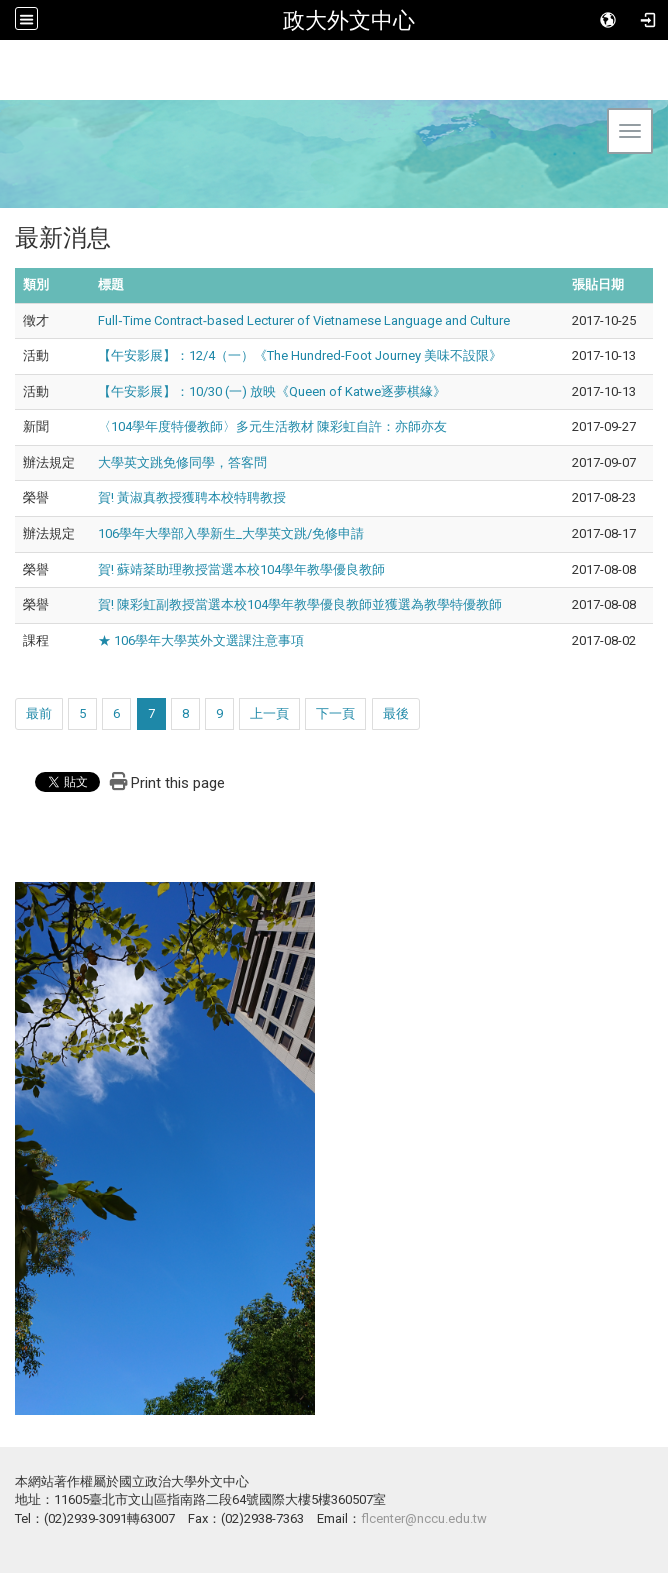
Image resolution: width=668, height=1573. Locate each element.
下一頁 (335, 713)
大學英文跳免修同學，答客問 (182, 462)
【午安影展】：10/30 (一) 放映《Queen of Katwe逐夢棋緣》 (272, 391)
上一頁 (269, 713)
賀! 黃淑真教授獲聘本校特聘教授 (192, 497)
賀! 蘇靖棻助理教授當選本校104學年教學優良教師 (241, 569)
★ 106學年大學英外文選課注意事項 (201, 640)
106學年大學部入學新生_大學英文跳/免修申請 (231, 533)
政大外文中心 (349, 20)
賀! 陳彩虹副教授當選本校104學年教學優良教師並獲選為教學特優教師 (300, 604)
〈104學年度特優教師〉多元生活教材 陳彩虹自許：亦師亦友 (272, 426)
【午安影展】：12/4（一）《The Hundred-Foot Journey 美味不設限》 (300, 355)
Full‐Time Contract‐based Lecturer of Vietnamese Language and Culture (304, 320)
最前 (39, 713)
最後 (396, 713)
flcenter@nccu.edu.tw (424, 1518)
